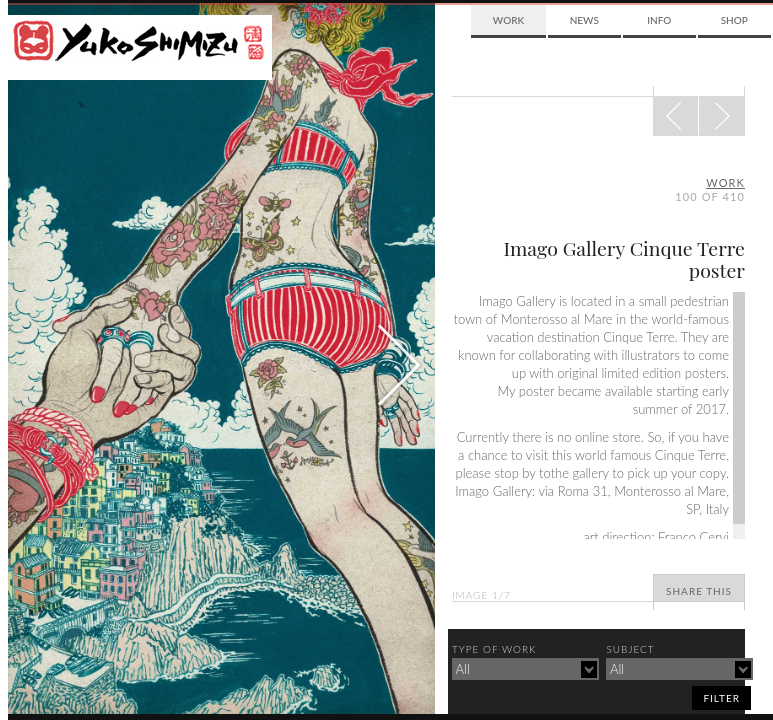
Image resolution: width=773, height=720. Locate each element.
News (584, 20)
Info (659, 20)
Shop (734, 20)
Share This (699, 591)
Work (508, 20)
